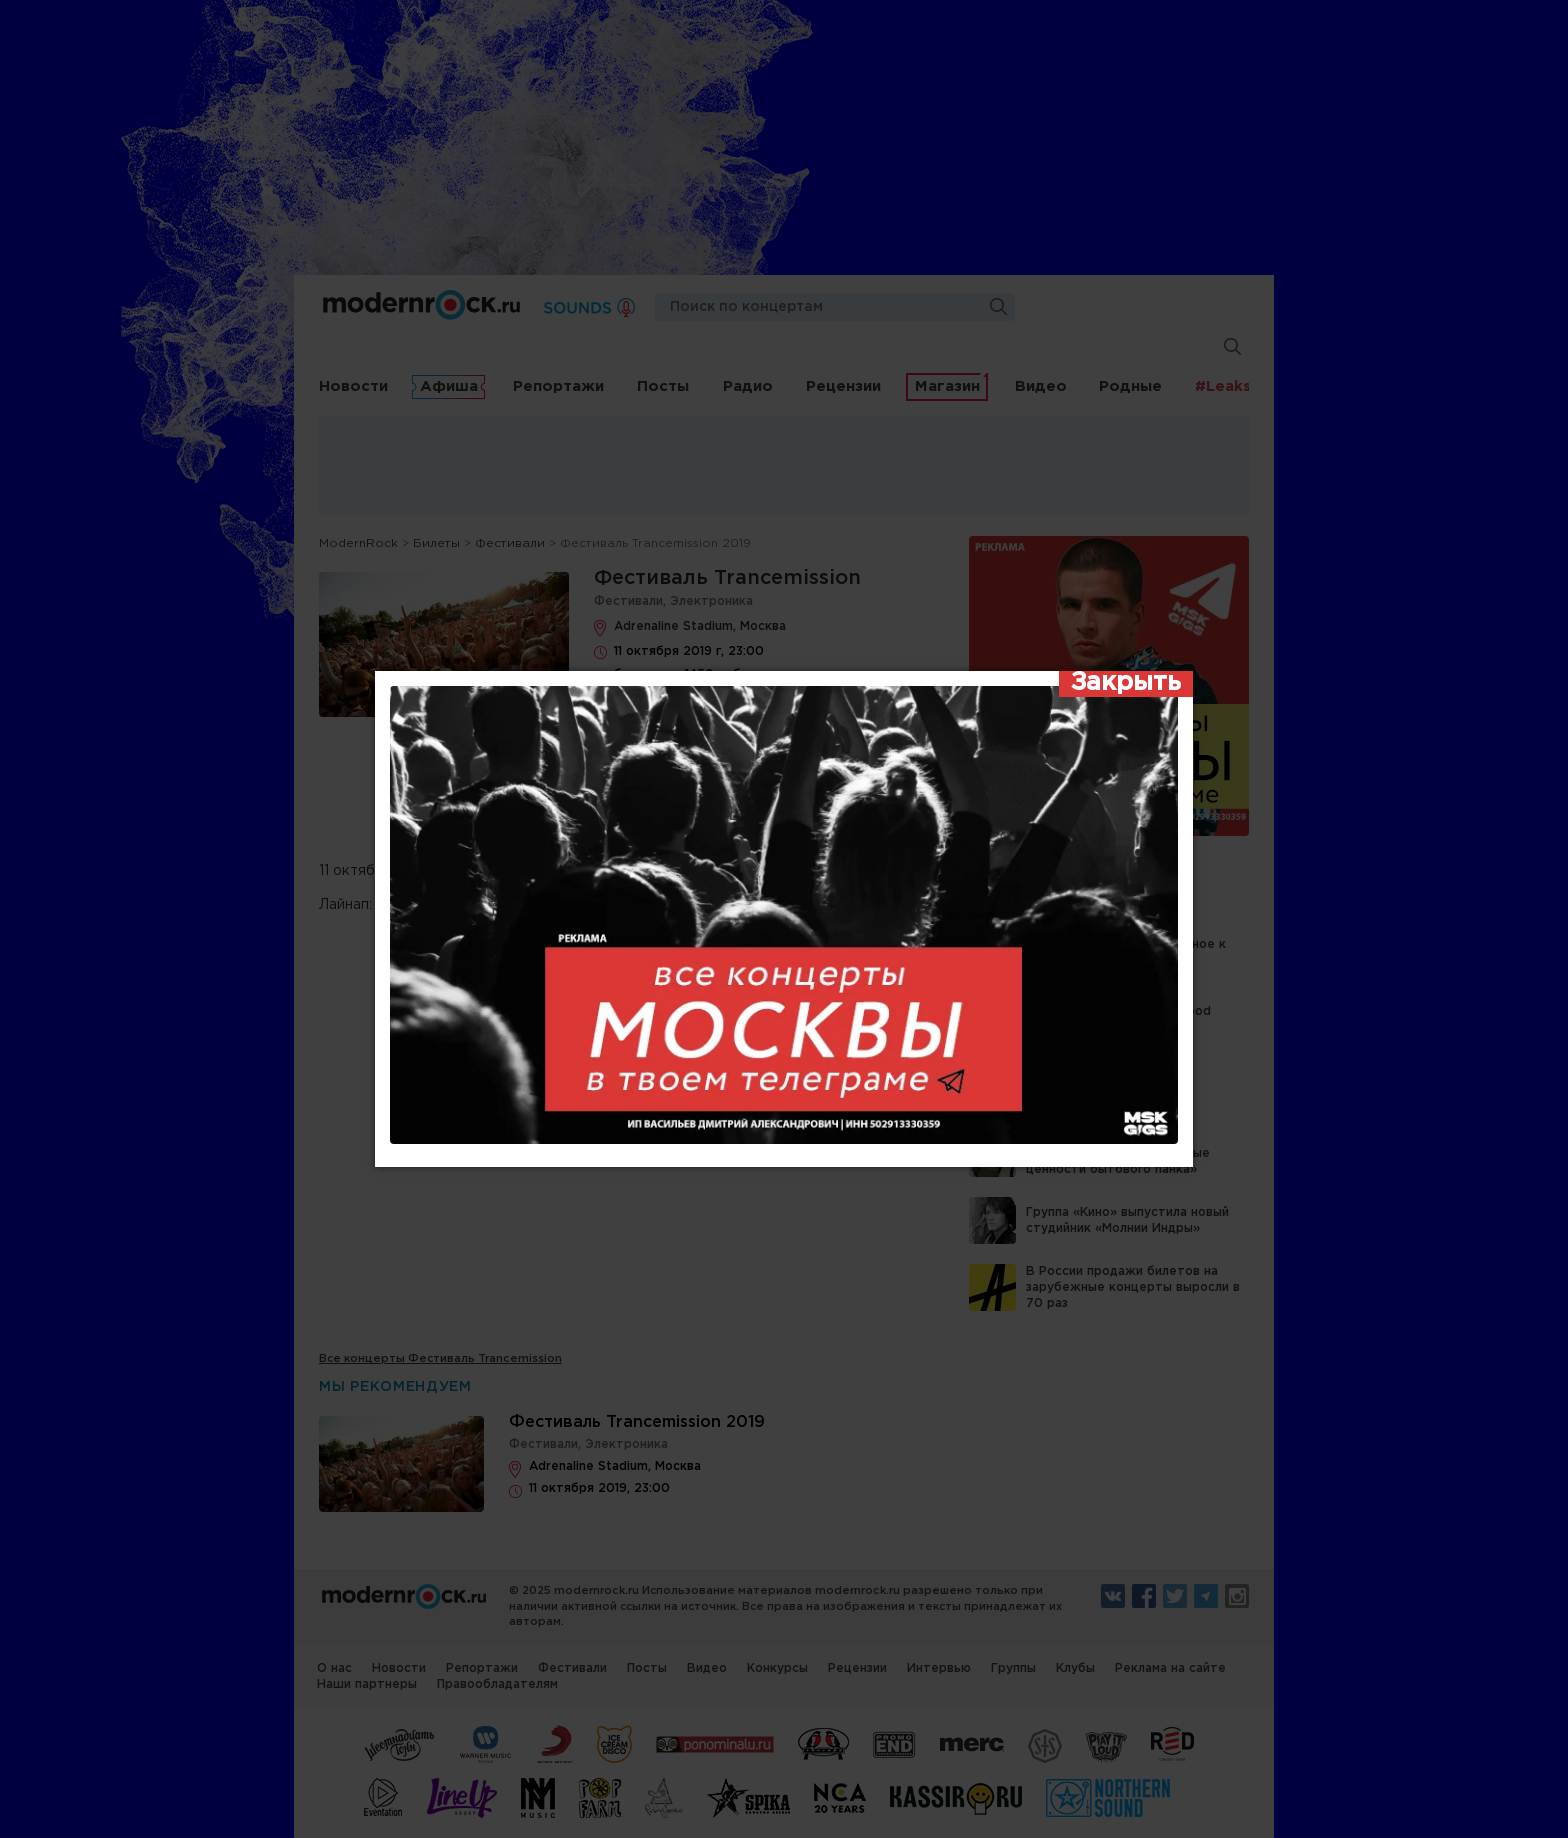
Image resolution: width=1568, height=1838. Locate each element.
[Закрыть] (1126, 684)
